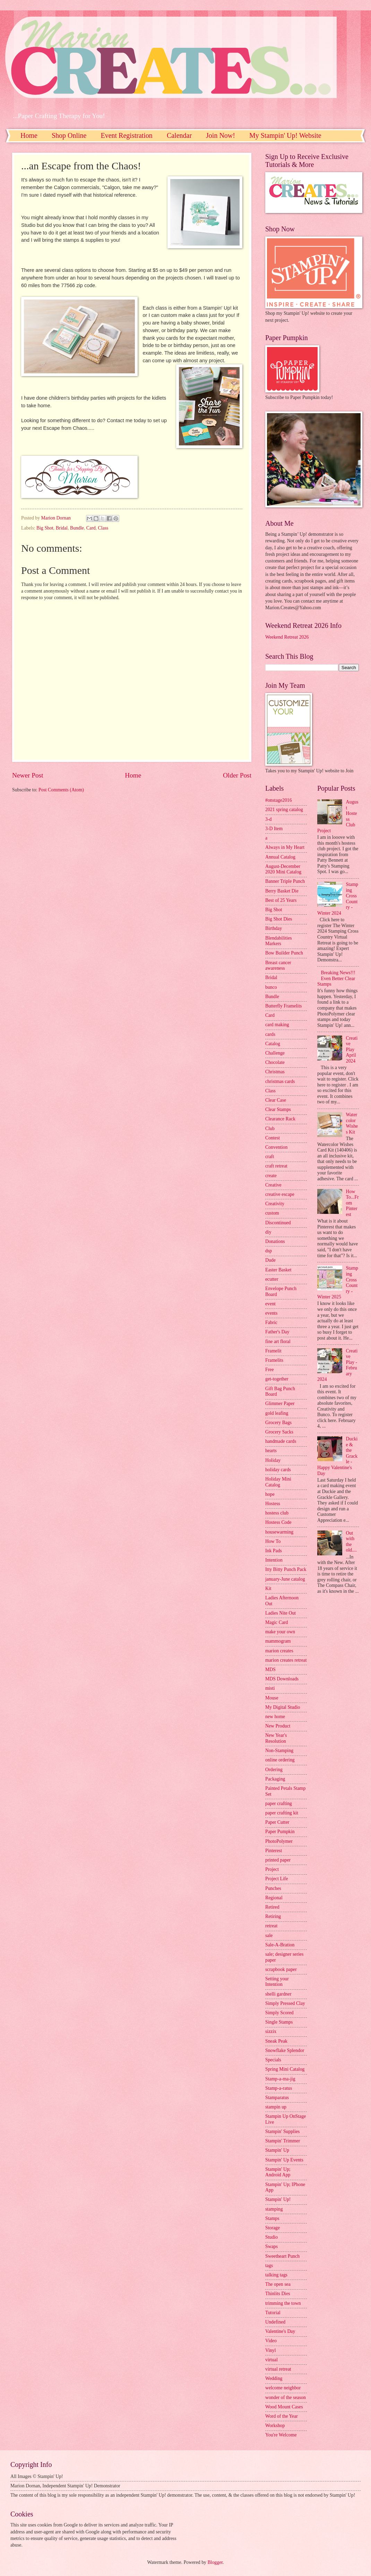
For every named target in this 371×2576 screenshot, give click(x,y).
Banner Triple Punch (285, 881)
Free (269, 1369)
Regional (274, 1897)
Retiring (273, 1916)
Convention (276, 1147)
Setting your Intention (277, 1981)
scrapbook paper (281, 1969)
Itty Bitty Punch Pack (285, 1569)
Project (272, 1869)
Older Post (237, 775)
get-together (276, 1379)
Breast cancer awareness (278, 965)
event (270, 1303)
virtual (271, 2359)
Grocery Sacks (279, 1431)
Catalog (272, 1043)
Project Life (276, 1878)
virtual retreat (278, 2369)
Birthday (273, 928)
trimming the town (283, 2303)
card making (277, 1024)
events (271, 1313)
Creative (273, 1185)
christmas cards (280, 1081)
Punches (273, 1888)
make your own (280, 1631)
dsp (268, 1250)
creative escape (279, 1194)
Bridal (62, 528)
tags (269, 2265)
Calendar (179, 135)
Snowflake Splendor (284, 2050)
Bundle (77, 528)
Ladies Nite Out (280, 1613)
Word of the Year (281, 2416)
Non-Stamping (279, 1750)
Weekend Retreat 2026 (287, 637)
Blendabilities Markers (278, 941)
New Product (277, 1726)
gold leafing (276, 1413)
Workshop (275, 2425)
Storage (272, 2227)
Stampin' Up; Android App (278, 2172)
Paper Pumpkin (280, 1831)
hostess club (276, 1513)
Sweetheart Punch (282, 2256)
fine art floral (278, 1341)
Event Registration (126, 135)
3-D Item (274, 828)
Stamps (272, 2218)
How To (273, 1541)
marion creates (279, 1650)
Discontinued (278, 1222)
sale (269, 1935)
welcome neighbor (283, 2387)
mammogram (278, 1641)
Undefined (275, 2322)
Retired (272, 1907)
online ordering (280, 1759)
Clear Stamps (278, 1109)
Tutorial (273, 2312)
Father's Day (277, 1331)
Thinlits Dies (277, 2293)
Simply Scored (279, 2012)
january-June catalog (285, 1579)
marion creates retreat (286, 1660)
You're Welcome (281, 2434)
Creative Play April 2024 (352, 1050)
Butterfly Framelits (283, 1006)
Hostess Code (278, 1522)
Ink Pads (273, 1550)
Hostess (272, 1503)
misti (270, 1688)
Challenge (275, 1053)
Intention (274, 1560)
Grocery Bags (278, 1422)
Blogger (215, 2562)
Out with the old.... (351, 1541)
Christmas (275, 1071)
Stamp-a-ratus (278, 2088)
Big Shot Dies (278, 919)
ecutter (271, 1279)
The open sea (278, 2284)
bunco (271, 987)
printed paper (278, 1860)
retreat (271, 1925)
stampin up (275, 2106)
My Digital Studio (282, 1707)
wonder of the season (285, 2397)
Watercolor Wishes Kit (352, 1123)
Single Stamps (279, 2022)
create (271, 1175)
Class (103, 528)
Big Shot (44, 528)
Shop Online (69, 135)
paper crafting (278, 1803)
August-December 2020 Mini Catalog (283, 869)
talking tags (276, 2274)
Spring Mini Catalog (284, 2069)
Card (91, 528)
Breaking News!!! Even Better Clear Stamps (336, 978)
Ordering (274, 1769)
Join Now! (220, 135)
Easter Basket (278, 1269)
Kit (268, 1588)
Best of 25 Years (280, 900)
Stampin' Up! (278, 2199)
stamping (274, 2209)
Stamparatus (277, 2097)
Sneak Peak (276, 2041)
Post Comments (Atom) (61, 789)
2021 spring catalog (284, 809)
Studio (271, 2237)
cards (270, 1034)
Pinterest (273, 1850)
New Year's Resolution (276, 1738)
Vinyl (270, 2350)
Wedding (273, 2378)
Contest (272, 1137)
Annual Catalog (280, 857)
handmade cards (280, 1441)
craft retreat (276, 1166)
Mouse (271, 1697)
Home (28, 135)
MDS (270, 1669)
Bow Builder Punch (284, 953)
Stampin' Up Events (284, 2159)
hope (270, 1494)
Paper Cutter (277, 1822)
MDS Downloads (282, 1678)
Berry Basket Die (282, 891)
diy (268, 1232)
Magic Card (276, 1622)
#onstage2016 (278, 800)
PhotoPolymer (279, 1841)
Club (270, 1128)
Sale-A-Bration (279, 1944)
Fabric (271, 1322)
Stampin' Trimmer (282, 2140)
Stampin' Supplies (282, 2131)
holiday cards (278, 1469)
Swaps (271, 2246)
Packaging (275, 1779)
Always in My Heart (284, 847)
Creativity (274, 1203)
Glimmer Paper (280, 1403)
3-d (268, 819)
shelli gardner (278, 1994)
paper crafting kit (281, 1812)
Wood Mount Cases (284, 2406)
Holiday (273, 1460)
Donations (275, 1241)
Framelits (274, 1360)
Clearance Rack (280, 1118)
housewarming (279, 1532)
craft (269, 1156)
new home (275, 1716)
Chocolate (275, 1062)
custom (272, 1213)
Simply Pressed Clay (285, 2003)
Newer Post (27, 775)
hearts (271, 1450)
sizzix (270, 2031)
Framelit (273, 1350)
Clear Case (275, 1100)
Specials (273, 2059)
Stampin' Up (277, 2150)
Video (271, 2340)
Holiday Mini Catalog (278, 1481)
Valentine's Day (280, 2331)
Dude (270, 1260)
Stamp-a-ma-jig (280, 2078)
